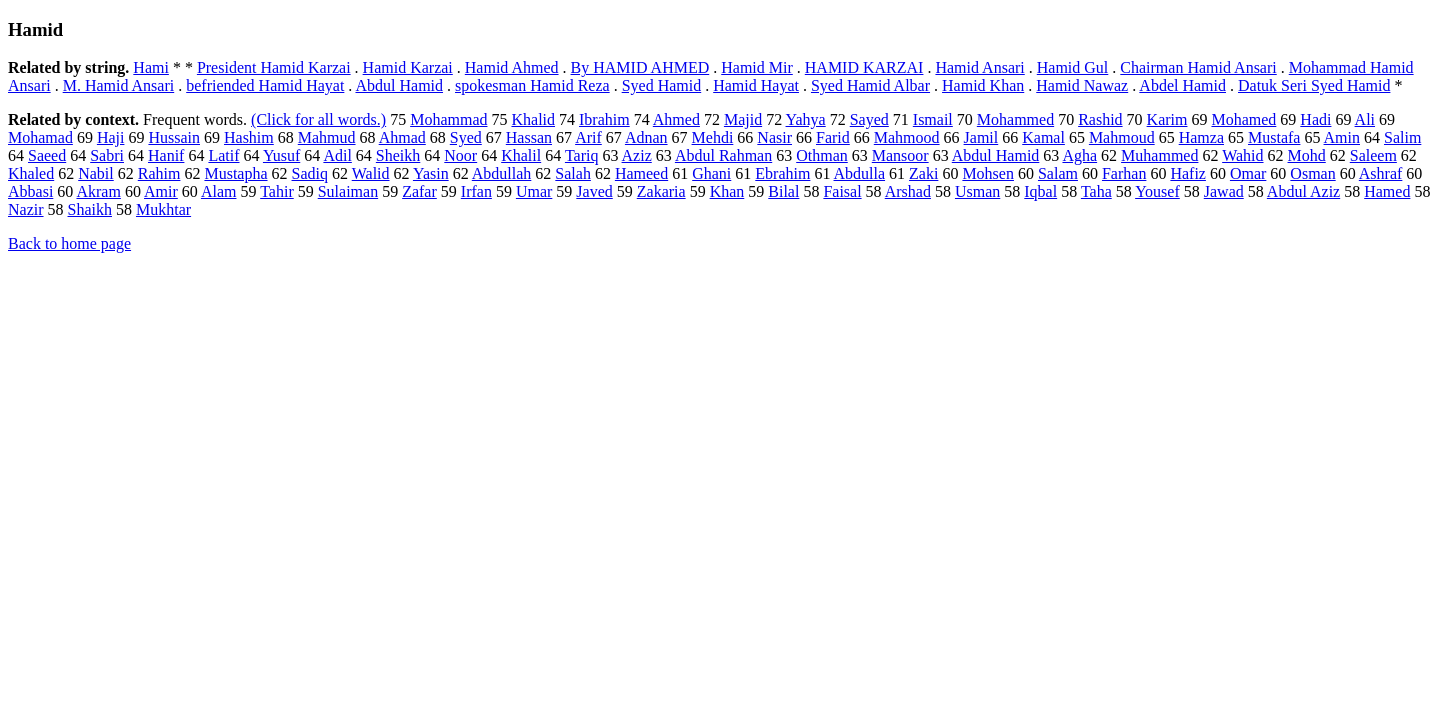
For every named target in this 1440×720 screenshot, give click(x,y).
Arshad (908, 191)
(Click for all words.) (318, 119)
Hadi (1315, 119)
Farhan (1124, 173)
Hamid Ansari (979, 67)
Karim (1167, 119)
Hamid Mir (757, 67)
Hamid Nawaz (1082, 85)
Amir (161, 191)
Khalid (533, 119)
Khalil (521, 155)
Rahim (159, 173)
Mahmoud (1122, 137)
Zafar (419, 191)
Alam (219, 191)
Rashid (1100, 119)
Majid (743, 119)
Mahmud (327, 137)
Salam (1058, 173)
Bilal (783, 191)
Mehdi (713, 137)
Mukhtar (163, 209)
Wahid (1242, 155)
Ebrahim (782, 173)
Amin (1342, 137)
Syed (466, 137)
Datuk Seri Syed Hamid (1314, 85)
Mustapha (235, 173)
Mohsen (988, 173)
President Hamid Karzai (274, 67)
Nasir (774, 137)
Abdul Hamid (399, 85)
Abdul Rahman (723, 155)
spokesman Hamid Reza (532, 85)
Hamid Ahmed (512, 67)
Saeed (47, 155)
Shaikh (90, 209)
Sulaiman (348, 191)
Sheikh (398, 155)
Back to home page (69, 243)
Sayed (869, 119)
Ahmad (402, 137)
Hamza (1201, 137)
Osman (1312, 173)
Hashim (249, 137)
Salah (573, 173)
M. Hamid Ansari (119, 85)
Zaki (923, 173)
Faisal (842, 191)
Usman (977, 191)
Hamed (1387, 191)
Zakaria (661, 191)
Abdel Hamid (1182, 85)
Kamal (1043, 137)
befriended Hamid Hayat (265, 85)
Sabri (107, 155)
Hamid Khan (983, 85)
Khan (727, 191)
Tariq (582, 155)
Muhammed (1159, 155)
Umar (534, 191)
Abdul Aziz (1303, 191)
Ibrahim (604, 119)
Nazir (26, 209)
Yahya (806, 119)
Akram (98, 191)
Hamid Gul (1073, 67)
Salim (1402, 137)
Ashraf (1381, 173)
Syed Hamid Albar (870, 85)
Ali (1365, 119)
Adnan (646, 137)
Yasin (431, 173)
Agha (1079, 155)
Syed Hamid (662, 85)
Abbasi (30, 191)
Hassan (529, 137)
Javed (594, 191)
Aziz (637, 155)
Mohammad (448, 119)
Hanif (166, 155)
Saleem (1373, 155)
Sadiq (310, 173)
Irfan (476, 191)
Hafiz (1188, 173)
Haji (111, 137)
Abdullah (502, 173)
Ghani (711, 173)
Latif (223, 155)
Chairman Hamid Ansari (1198, 67)
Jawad (1224, 191)
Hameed (641, 173)
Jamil (981, 137)
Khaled (31, 173)
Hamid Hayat (756, 85)
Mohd (1307, 155)
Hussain (174, 137)
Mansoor (900, 155)
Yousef (1157, 191)
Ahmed (676, 119)
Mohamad (40, 137)
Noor (460, 155)
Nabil (96, 173)
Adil (337, 155)
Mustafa (1274, 137)
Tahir (277, 191)
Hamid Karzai (408, 67)
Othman (822, 155)
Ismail (933, 119)
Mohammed (1015, 119)
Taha (1096, 191)
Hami (151, 67)
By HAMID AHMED (640, 67)
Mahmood (907, 137)
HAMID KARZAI (864, 67)
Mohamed (1243, 119)
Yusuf (281, 155)
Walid (371, 173)
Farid (833, 137)
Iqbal (1040, 191)
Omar (1248, 173)
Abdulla (860, 173)
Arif (588, 137)
